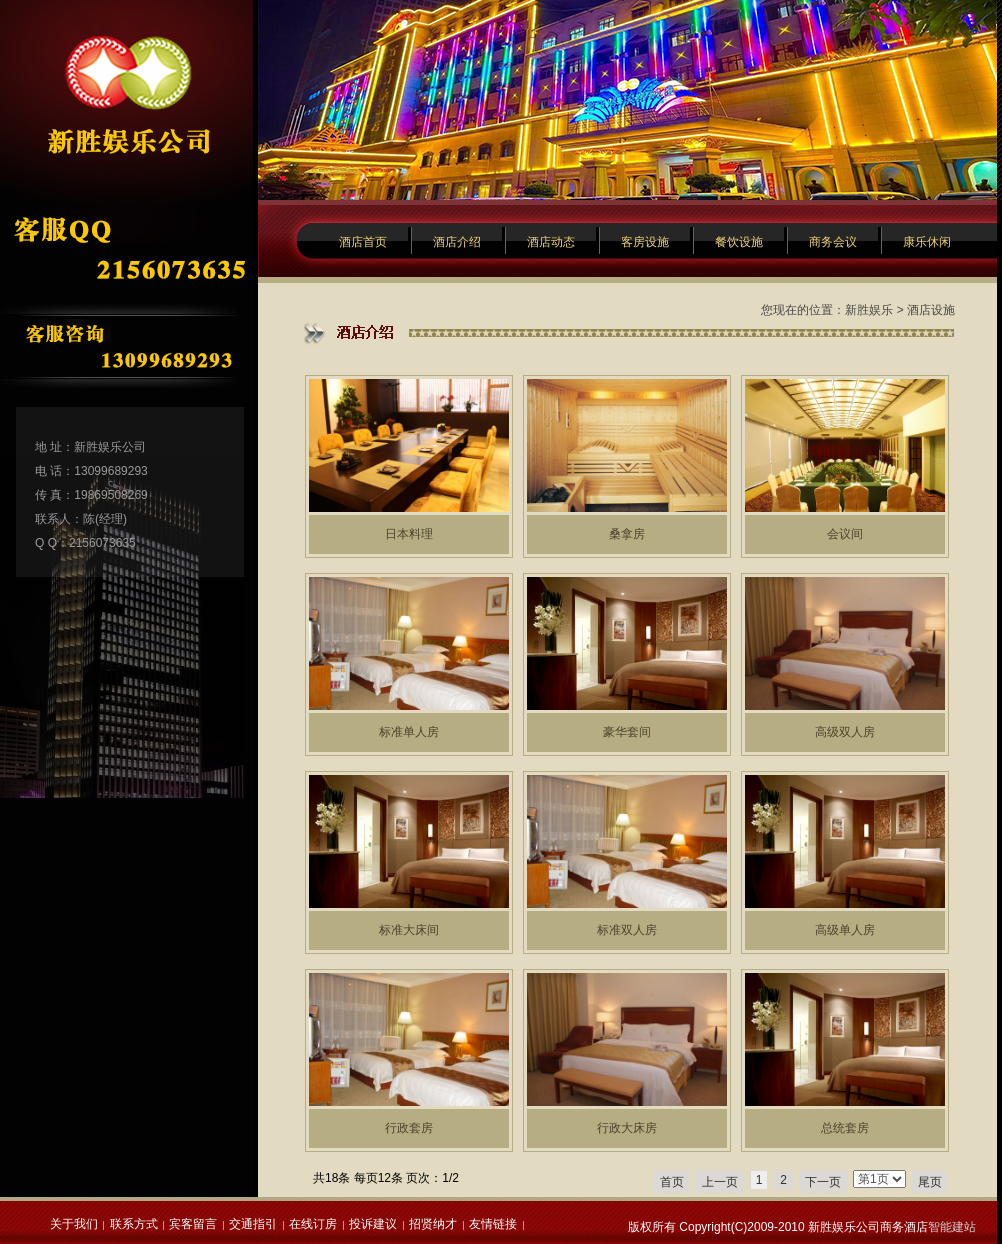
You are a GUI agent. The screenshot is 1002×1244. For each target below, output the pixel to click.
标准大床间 (409, 930)
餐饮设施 (739, 242)
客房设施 (645, 242)
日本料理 (409, 534)
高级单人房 (845, 930)
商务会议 (833, 242)
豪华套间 (627, 732)
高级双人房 (845, 732)
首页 (672, 1182)
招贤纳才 (433, 1224)
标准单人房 (409, 732)
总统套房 (845, 1128)
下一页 (823, 1182)
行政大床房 (627, 1128)
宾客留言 (193, 1224)
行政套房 (409, 1128)
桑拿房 (627, 534)
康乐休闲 (927, 242)
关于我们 (74, 1224)
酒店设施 (931, 310)
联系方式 (134, 1224)
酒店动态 (551, 242)
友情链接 (493, 1224)
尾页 (930, 1182)
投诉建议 (373, 1224)
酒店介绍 (457, 242)
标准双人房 (627, 930)
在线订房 (313, 1224)
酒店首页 (363, 242)
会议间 (845, 534)
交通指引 (253, 1224)
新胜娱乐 (869, 310)
